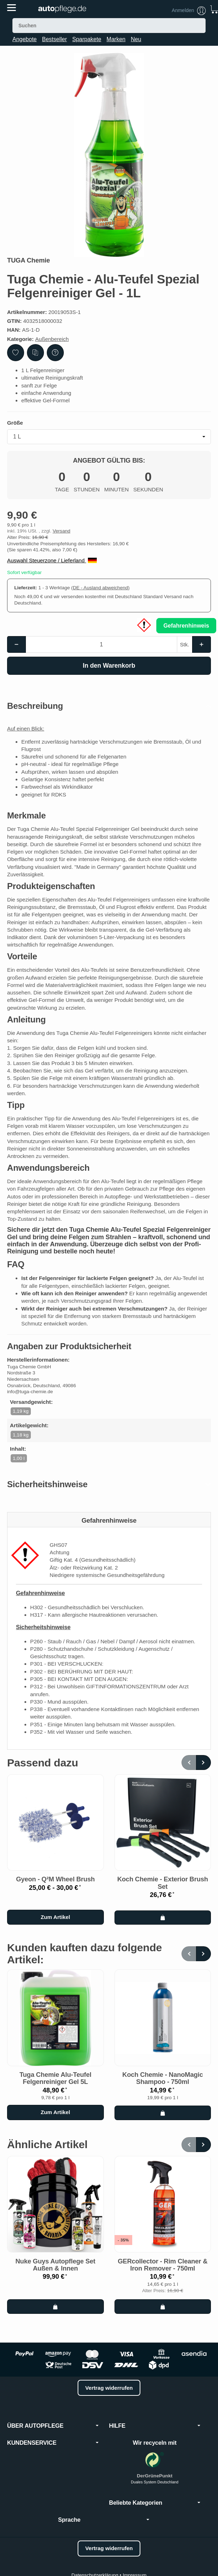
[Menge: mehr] (201, 644)
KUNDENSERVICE (53, 2442)
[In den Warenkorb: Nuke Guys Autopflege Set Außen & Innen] (55, 2306)
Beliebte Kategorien (155, 2502)
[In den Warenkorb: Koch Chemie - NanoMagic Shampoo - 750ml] (162, 2113)
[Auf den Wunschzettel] (15, 352)
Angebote (24, 39)
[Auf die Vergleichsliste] (35, 352)
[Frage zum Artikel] (55, 352)
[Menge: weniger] (16, 644)
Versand (61, 531)
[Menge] (101, 644)
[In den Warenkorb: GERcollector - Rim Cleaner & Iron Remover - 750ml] (162, 2306)
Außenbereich (52, 339)
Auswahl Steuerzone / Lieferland (52, 560)
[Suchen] (109, 25)
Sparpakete (86, 39)
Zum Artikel (55, 1917)
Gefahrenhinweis (186, 626)
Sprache (104, 2519)
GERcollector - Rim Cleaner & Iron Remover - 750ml (162, 2265)
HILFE (155, 2425)
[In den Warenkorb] (109, 665)
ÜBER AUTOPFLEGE (53, 2425)
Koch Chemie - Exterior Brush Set (162, 1883)
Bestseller (54, 39)
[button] (109, 706)
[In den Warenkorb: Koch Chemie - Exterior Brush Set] (162, 1917)
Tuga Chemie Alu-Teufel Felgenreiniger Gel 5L (55, 2078)
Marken (116, 39)
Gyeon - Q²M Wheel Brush (55, 1879)
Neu (136, 39)
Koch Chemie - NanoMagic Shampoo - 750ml (162, 2078)
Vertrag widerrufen (109, 2388)
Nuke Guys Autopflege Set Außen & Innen (55, 2265)
